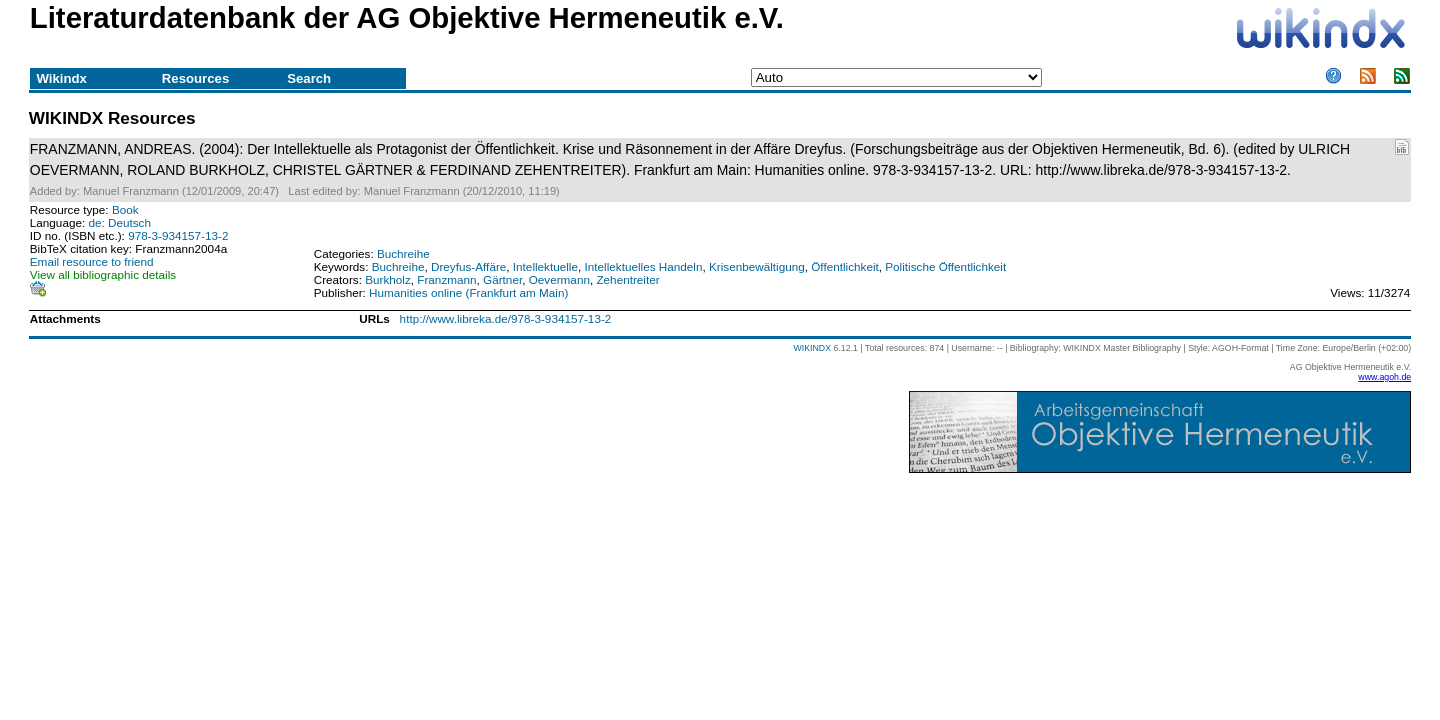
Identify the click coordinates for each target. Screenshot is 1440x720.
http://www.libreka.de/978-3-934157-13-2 (506, 318)
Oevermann (559, 279)
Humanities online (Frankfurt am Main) (468, 292)
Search (309, 78)
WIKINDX (812, 348)
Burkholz (388, 279)
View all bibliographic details (103, 274)
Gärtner (502, 279)
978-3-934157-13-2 (178, 235)
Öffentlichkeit (845, 266)
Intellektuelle (545, 266)
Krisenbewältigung (757, 266)
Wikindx (61, 78)
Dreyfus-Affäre (468, 266)
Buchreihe (403, 253)
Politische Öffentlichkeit (945, 266)
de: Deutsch (119, 222)
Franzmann (446, 279)
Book (125, 209)
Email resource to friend (92, 261)
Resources (195, 78)
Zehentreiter (627, 279)
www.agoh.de (1384, 377)
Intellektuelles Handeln (644, 266)
